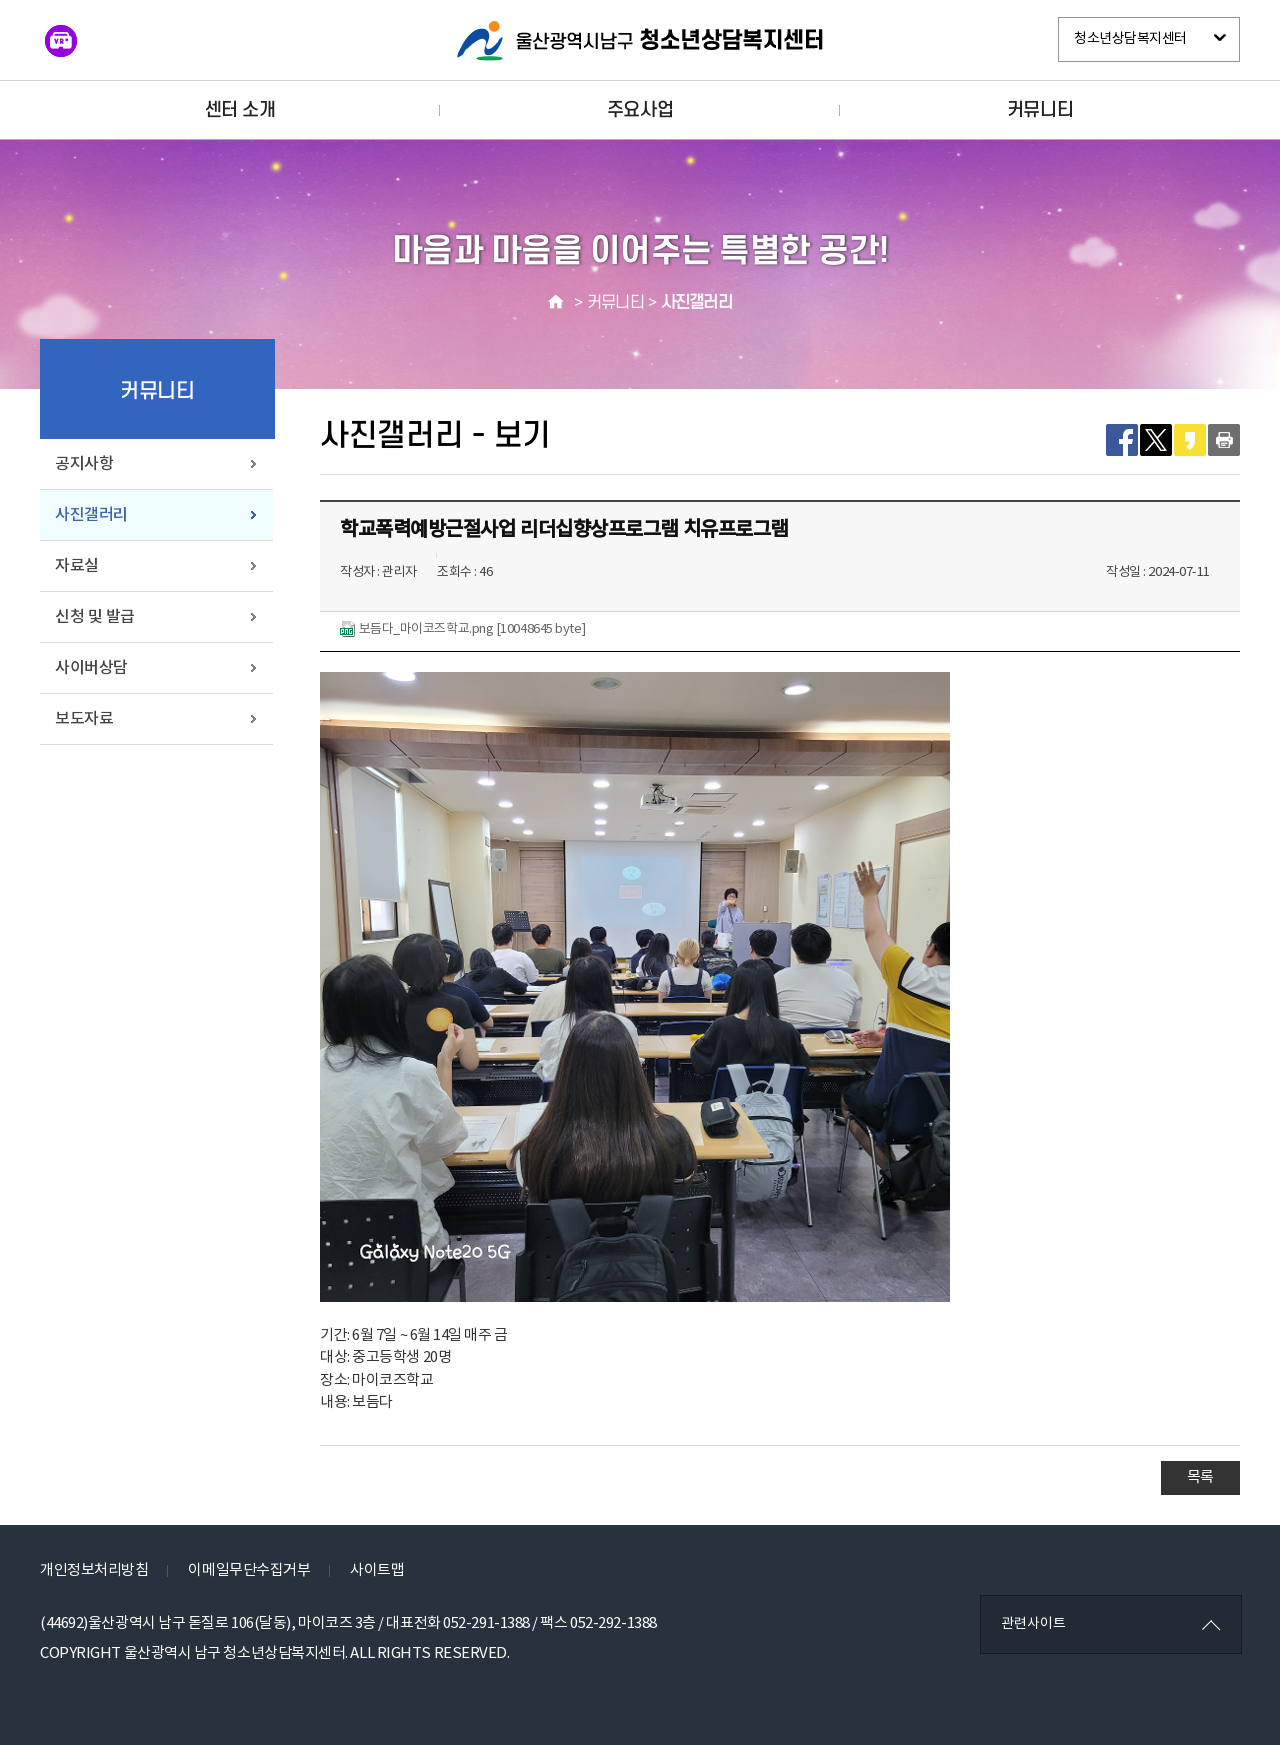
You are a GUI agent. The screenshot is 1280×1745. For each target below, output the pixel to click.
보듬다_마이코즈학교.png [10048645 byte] (462, 629)
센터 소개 (240, 109)
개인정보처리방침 (94, 1570)
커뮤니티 (1040, 109)
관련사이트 (1033, 1624)
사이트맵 (377, 1570)
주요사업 (640, 109)
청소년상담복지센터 (1130, 39)
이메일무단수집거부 (249, 1570)
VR (61, 41)
